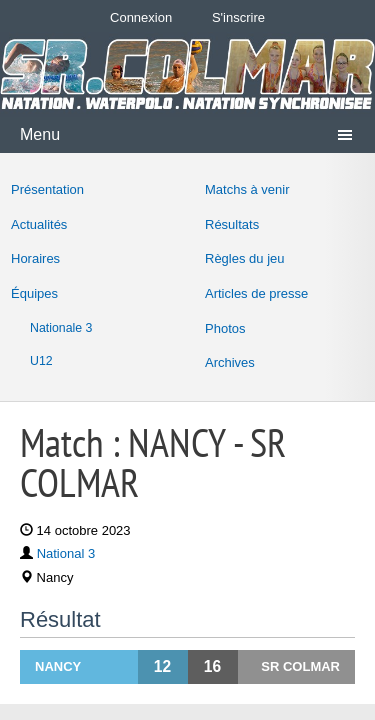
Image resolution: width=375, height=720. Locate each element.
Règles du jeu (245, 258)
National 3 (66, 553)
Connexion (141, 17)
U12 (41, 361)
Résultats (232, 224)
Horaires (35, 258)
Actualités (39, 224)
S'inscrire (238, 17)
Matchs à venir (247, 189)
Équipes (34, 293)
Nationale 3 (61, 328)
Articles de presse (256, 293)
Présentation (47, 189)
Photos (225, 328)
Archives (230, 362)
